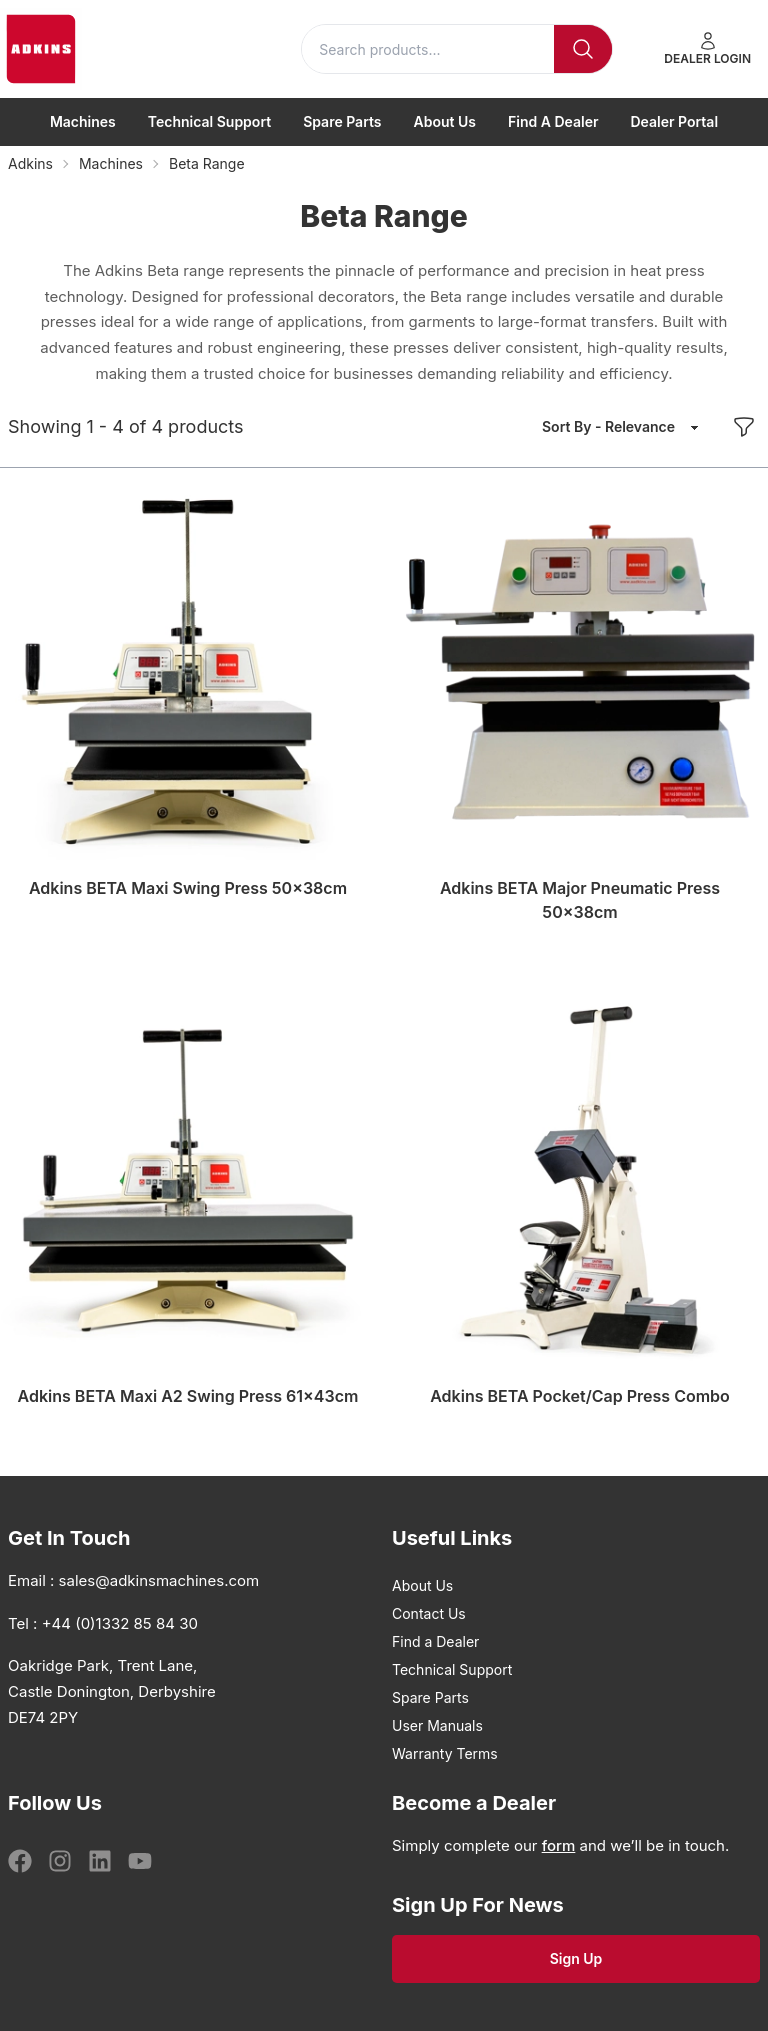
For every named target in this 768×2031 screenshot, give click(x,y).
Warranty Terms (445, 1753)
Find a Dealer (553, 121)
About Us (445, 121)
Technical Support (209, 121)
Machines (83, 121)
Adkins (30, 163)
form (559, 1845)
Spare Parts (342, 121)
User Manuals (437, 1725)
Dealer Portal (675, 121)
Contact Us (429, 1613)
